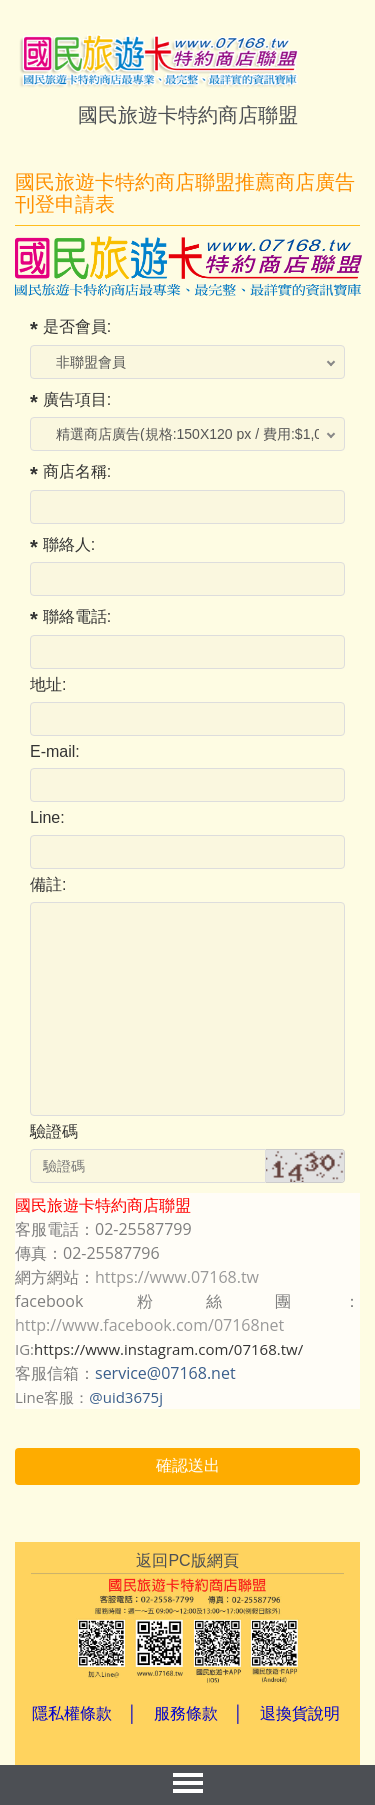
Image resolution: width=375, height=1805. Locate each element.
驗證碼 (54, 1131)
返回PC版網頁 (187, 1560)
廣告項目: (77, 399)
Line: (47, 817)
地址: (48, 684)
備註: (48, 884)
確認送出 (188, 1465)
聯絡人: (69, 544)
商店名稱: (77, 471)
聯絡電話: (77, 616)
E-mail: (55, 751)
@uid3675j (126, 1397)
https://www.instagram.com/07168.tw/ (168, 1349)
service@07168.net (165, 1373)
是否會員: (77, 326)
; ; (195, 362)
